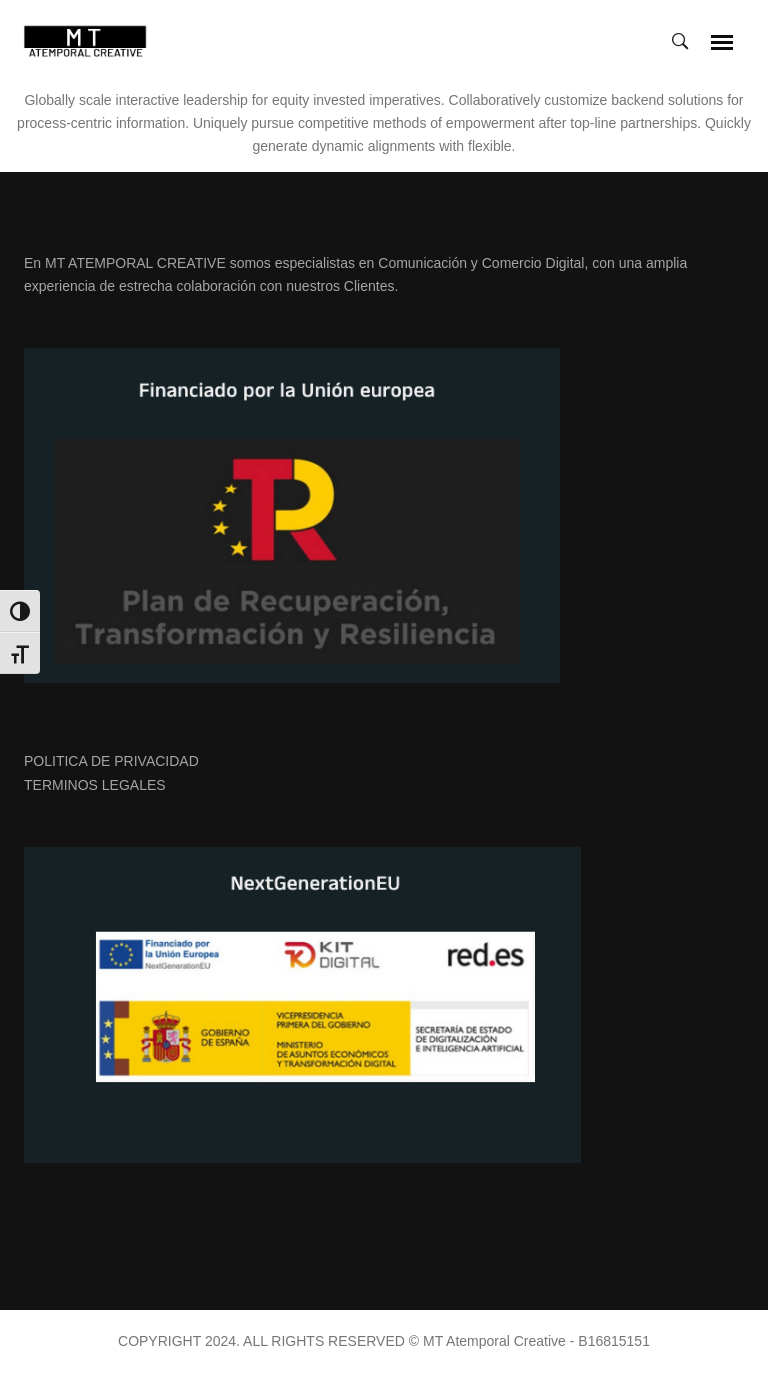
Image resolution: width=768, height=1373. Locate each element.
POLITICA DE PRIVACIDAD (111, 761)
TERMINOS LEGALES (95, 785)
